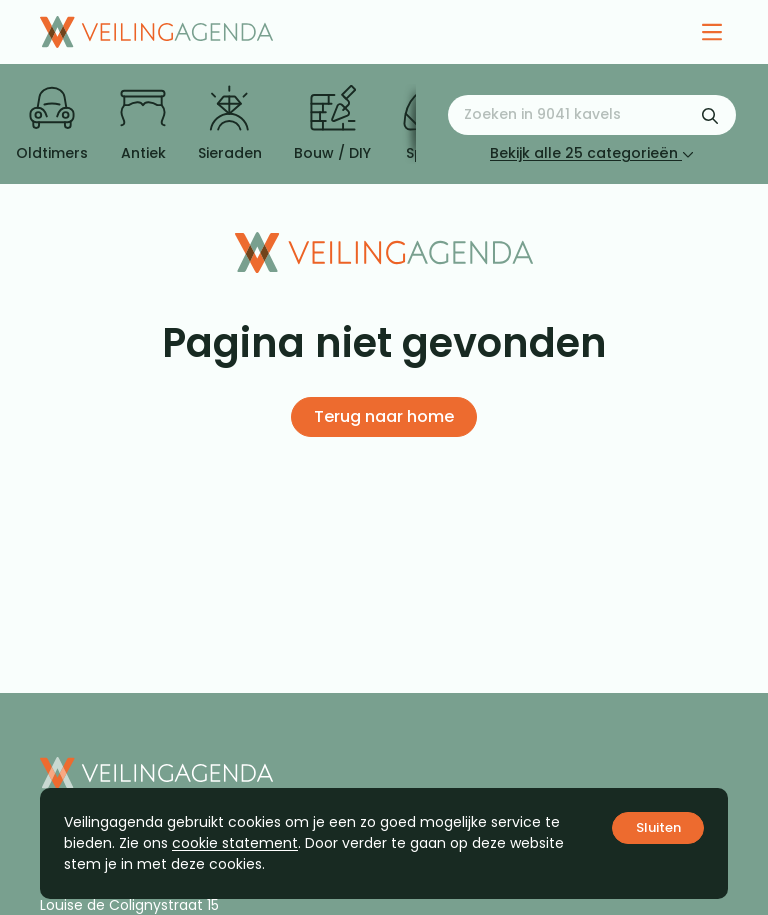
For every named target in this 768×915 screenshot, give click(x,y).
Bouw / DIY (332, 124)
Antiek (143, 124)
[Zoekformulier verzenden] (710, 115)
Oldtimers (52, 124)
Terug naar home (384, 416)
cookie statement (235, 843)
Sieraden (230, 124)
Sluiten (658, 827)
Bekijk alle (592, 153)
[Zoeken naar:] (592, 115)
